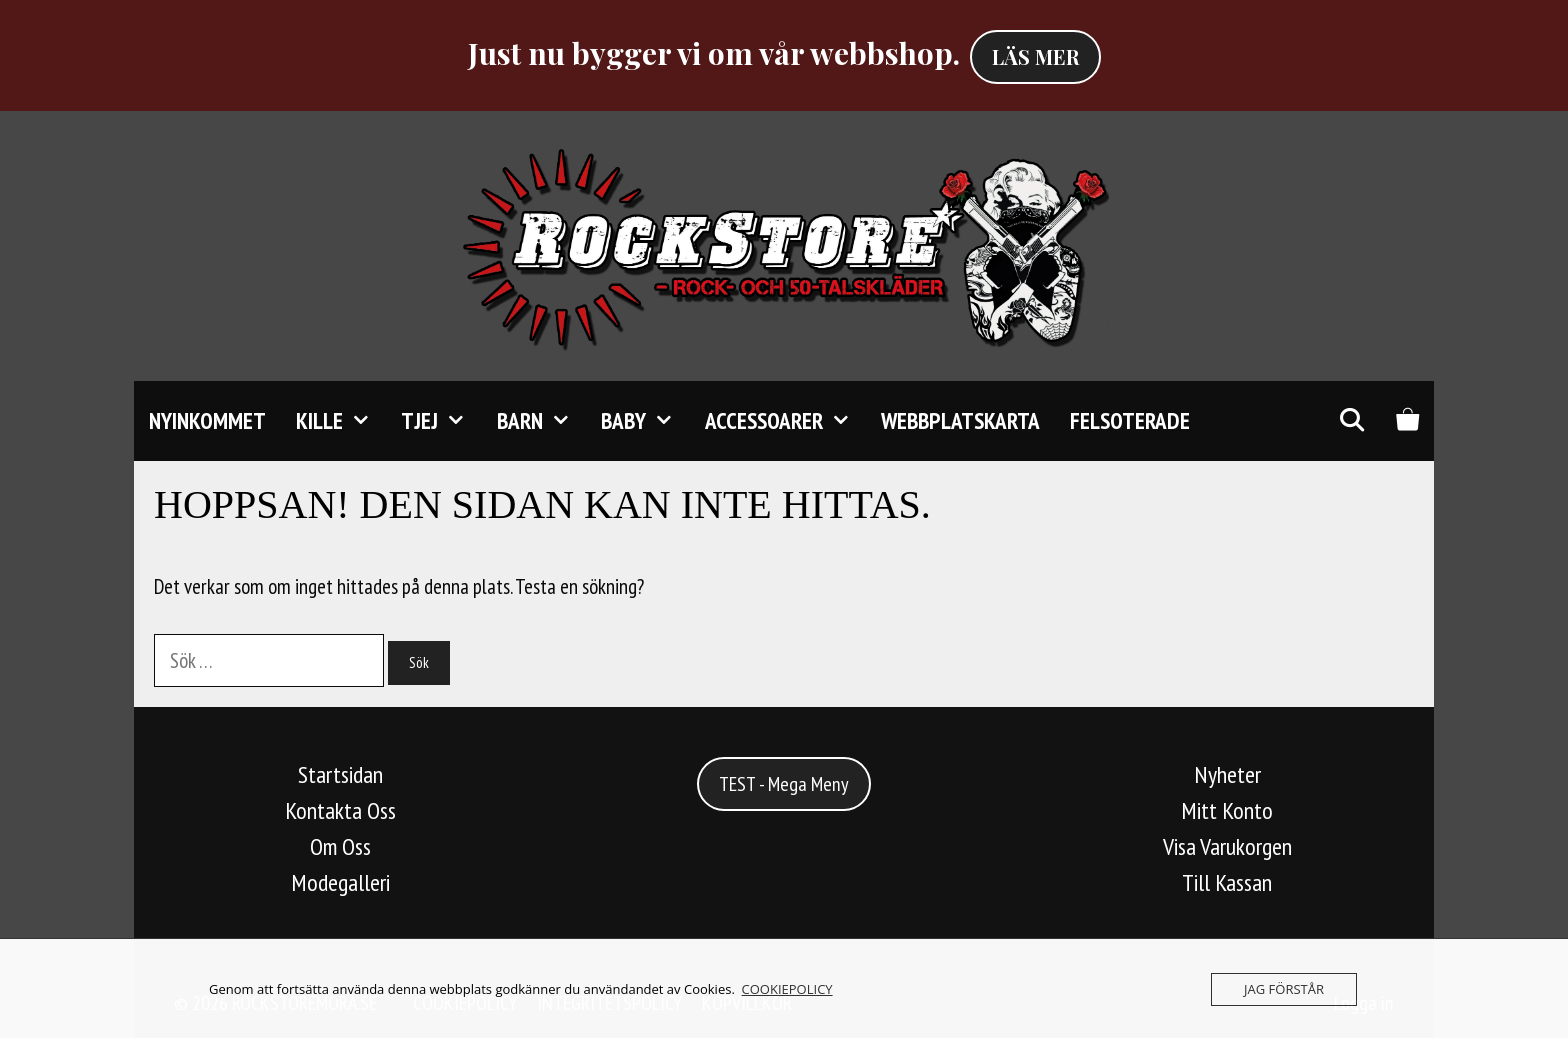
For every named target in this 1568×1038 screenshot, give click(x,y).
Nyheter (1227, 774)
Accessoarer (785, 421)
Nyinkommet (207, 420)
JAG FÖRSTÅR (1284, 989)
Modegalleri (340, 882)
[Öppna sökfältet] (1351, 421)
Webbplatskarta (960, 420)
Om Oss (340, 846)
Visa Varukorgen (1227, 846)
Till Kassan (1227, 882)
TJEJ (441, 421)
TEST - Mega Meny (784, 784)
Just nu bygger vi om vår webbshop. (714, 53)
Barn (541, 421)
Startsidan (340, 774)
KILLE (341, 421)
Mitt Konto (1227, 810)
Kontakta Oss (340, 810)
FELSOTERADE (1130, 420)
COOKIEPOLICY (787, 989)
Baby (645, 421)
